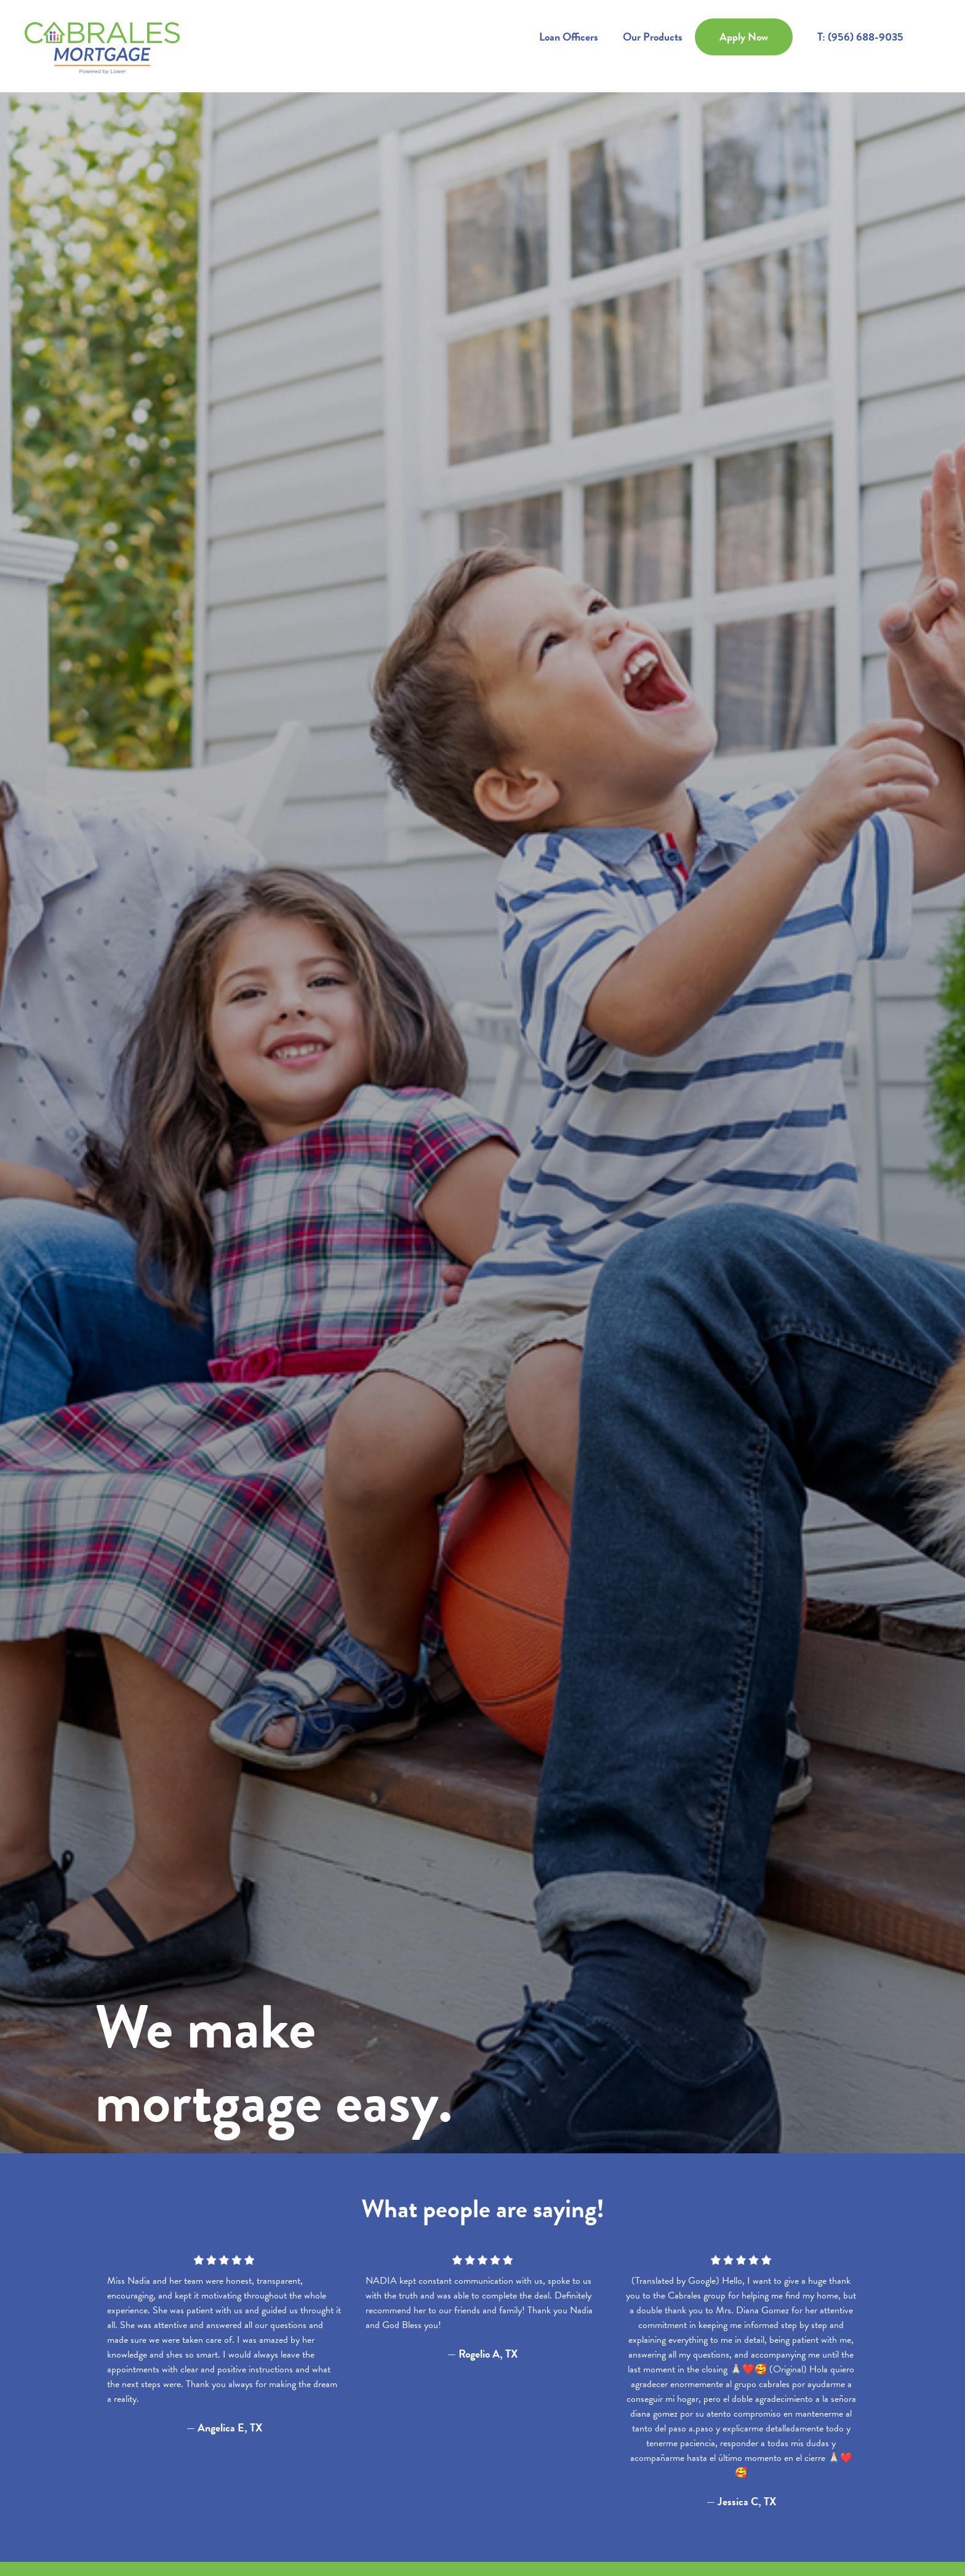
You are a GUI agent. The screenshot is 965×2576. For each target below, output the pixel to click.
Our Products (653, 36)
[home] (102, 46)
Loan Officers (568, 36)
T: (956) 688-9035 (860, 36)
